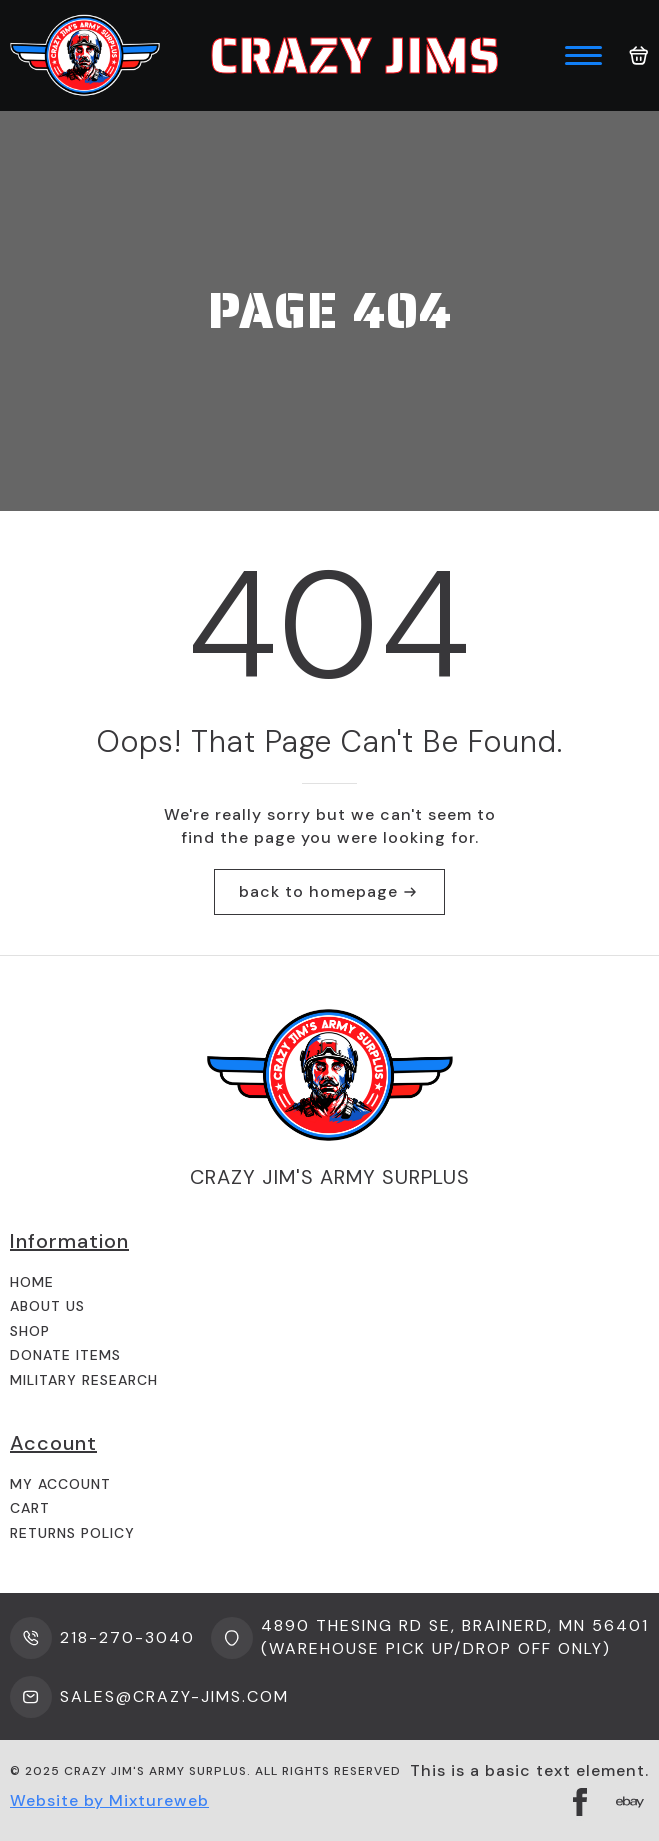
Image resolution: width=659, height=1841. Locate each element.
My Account (60, 1484)
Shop (30, 1331)
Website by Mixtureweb (109, 1800)
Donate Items (65, 1355)
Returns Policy (72, 1533)
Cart (30, 1508)
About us (47, 1306)
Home (32, 1282)
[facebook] (580, 1802)
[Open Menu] (583, 55)
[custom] (630, 1802)
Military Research (84, 1380)
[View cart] (639, 56)
